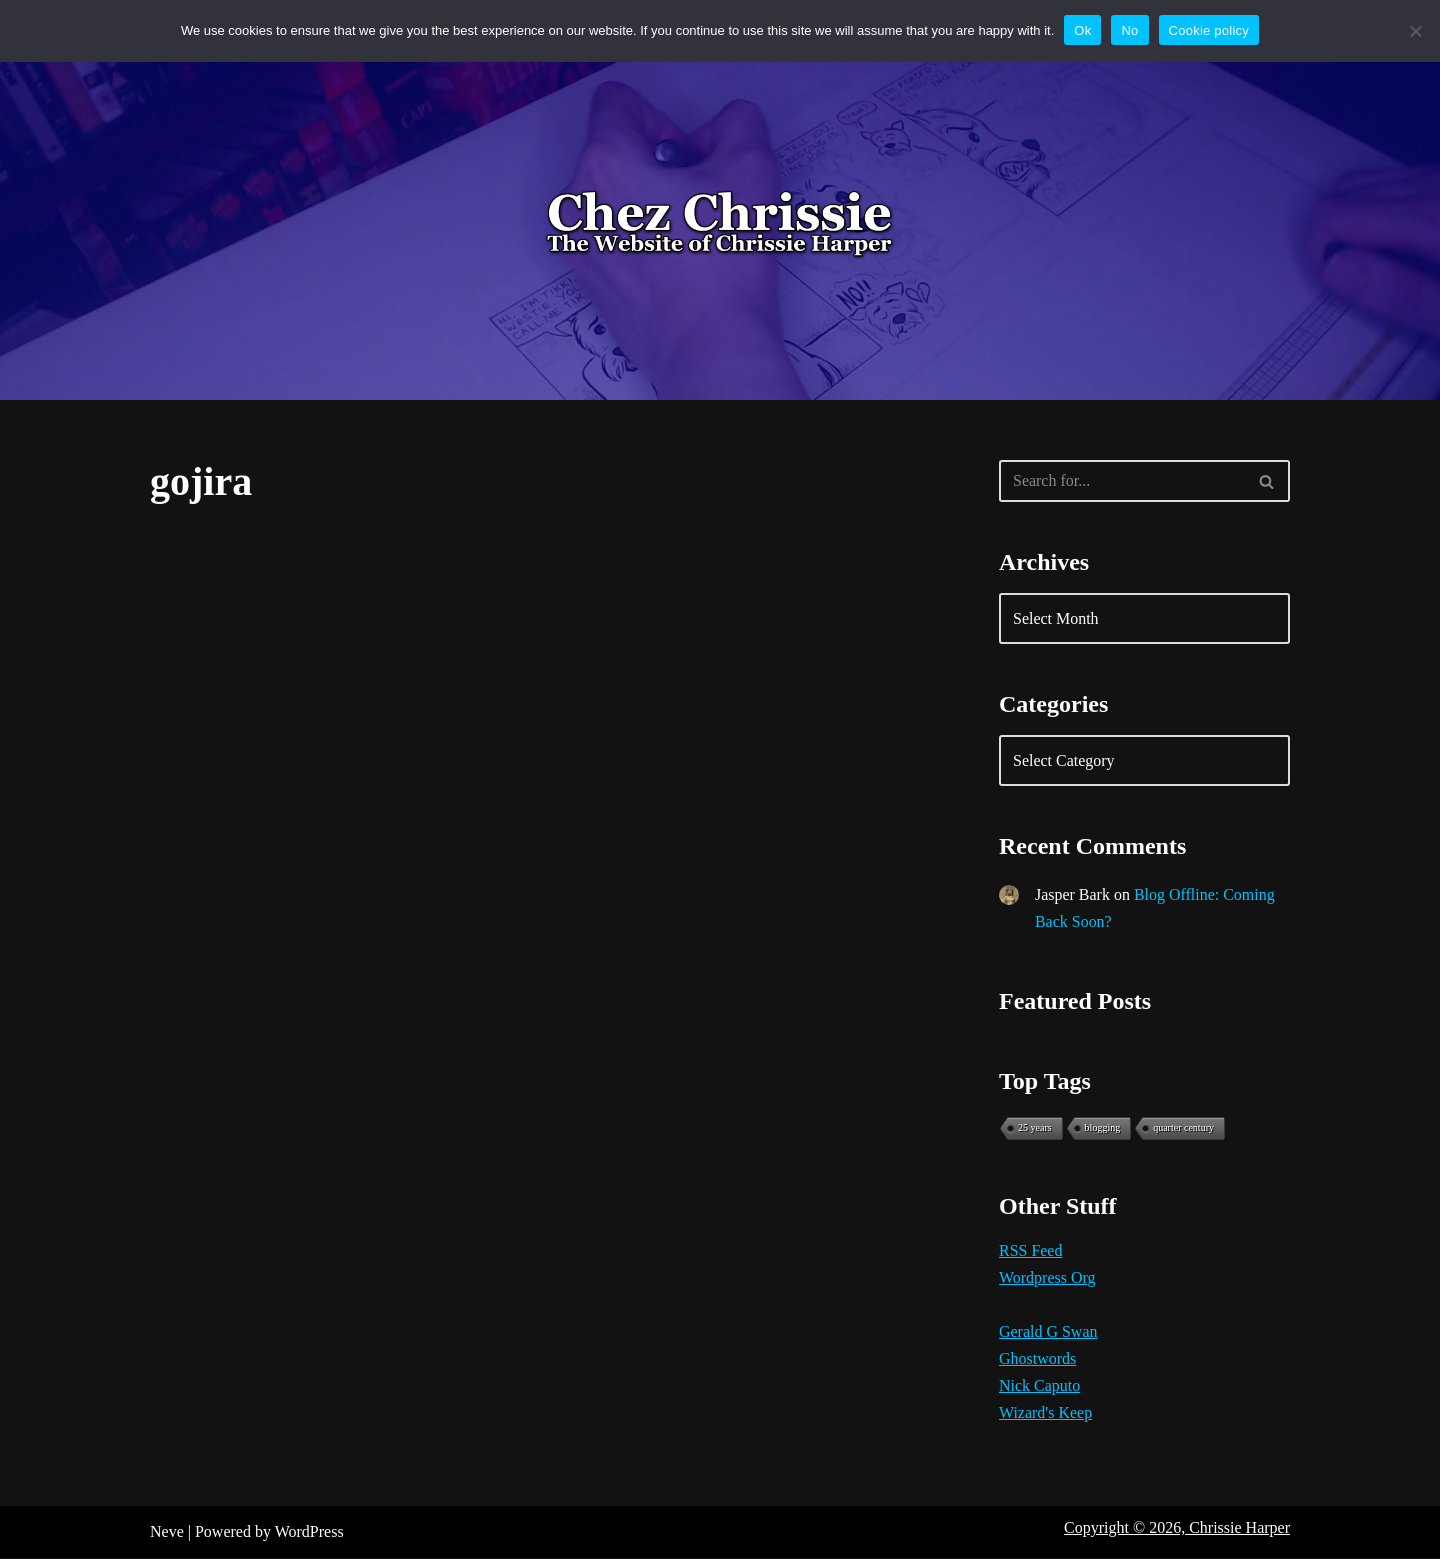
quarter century (1183, 1128)
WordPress (309, 1533)
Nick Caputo (1039, 1386)
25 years (1035, 1128)
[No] (1415, 31)
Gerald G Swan (1048, 1332)
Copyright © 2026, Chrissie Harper (1177, 1529)
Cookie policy (1209, 30)
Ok (1082, 30)
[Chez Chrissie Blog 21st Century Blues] (720, 224)
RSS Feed (1031, 1251)
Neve (167, 1533)
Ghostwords (1037, 1359)
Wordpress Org (1047, 1278)
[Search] (1122, 481)
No (1129, 30)
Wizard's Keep (1045, 1414)
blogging (1103, 1128)
